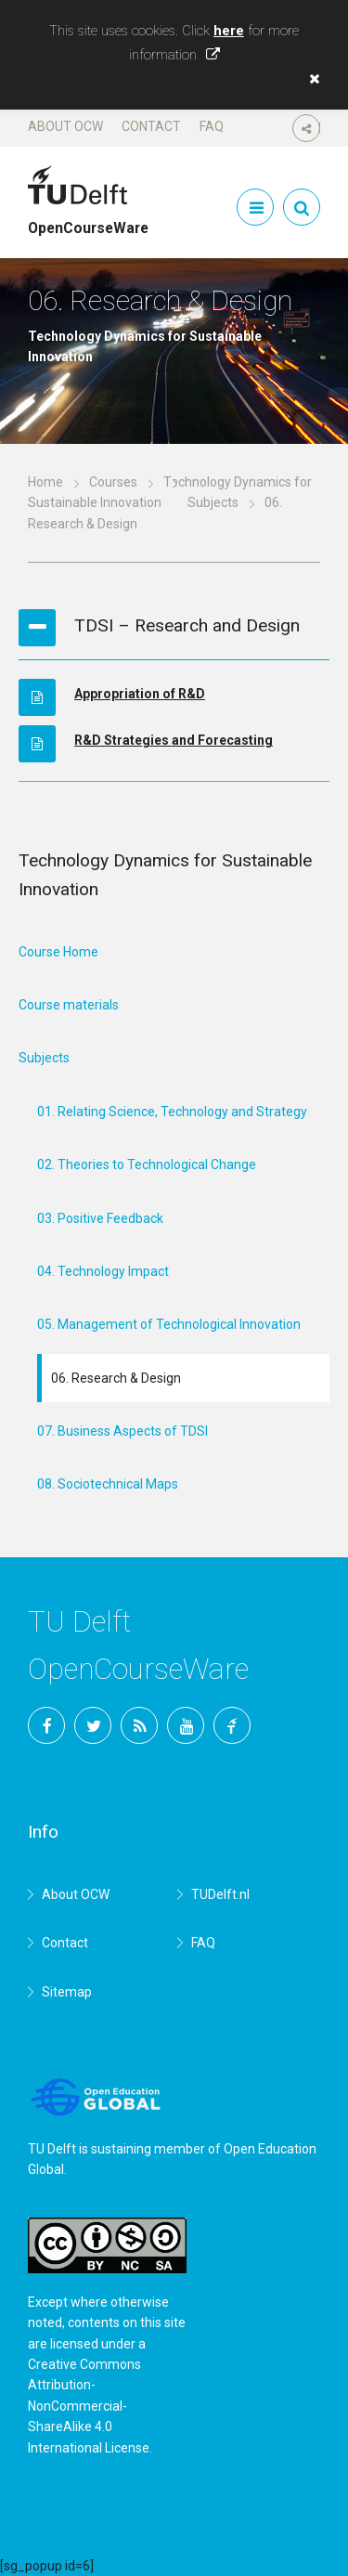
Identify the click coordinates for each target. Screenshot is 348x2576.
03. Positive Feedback (100, 1218)
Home (45, 482)
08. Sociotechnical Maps (107, 1484)
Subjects (212, 502)
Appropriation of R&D (139, 693)
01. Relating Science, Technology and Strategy (172, 1111)
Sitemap (67, 1991)
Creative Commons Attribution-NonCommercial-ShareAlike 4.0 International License (88, 2406)
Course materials (69, 1004)
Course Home (58, 951)
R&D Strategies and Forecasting (173, 740)
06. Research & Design (116, 1378)
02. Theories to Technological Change (146, 1164)
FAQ (212, 126)
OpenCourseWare (88, 220)
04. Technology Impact (103, 1271)
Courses (113, 482)
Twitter (92, 1725)
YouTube (185, 1725)
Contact (151, 126)
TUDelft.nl (220, 1894)
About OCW (65, 126)
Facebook (46, 1725)
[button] (310, 79)
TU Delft (232, 1725)
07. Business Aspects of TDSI (122, 1431)
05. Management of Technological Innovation (169, 1324)
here (228, 30)
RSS (139, 1725)
